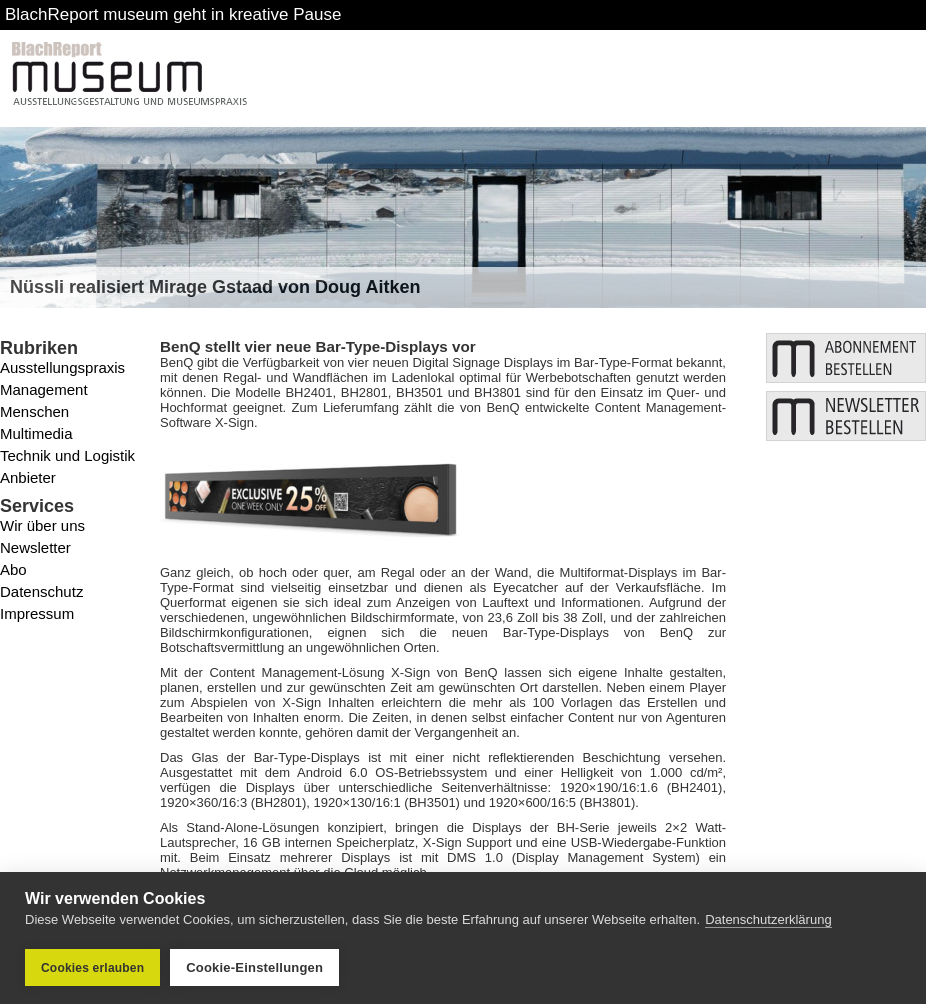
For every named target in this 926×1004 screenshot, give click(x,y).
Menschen (34, 411)
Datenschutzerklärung (768, 919)
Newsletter (35, 547)
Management (44, 389)
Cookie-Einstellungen (254, 967)
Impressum (37, 613)
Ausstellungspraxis (62, 367)
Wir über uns (42, 525)
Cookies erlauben (92, 968)
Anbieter (28, 477)
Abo (13, 569)
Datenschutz (41, 591)
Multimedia (36, 433)
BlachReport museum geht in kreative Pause (173, 14)
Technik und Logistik (67, 455)
